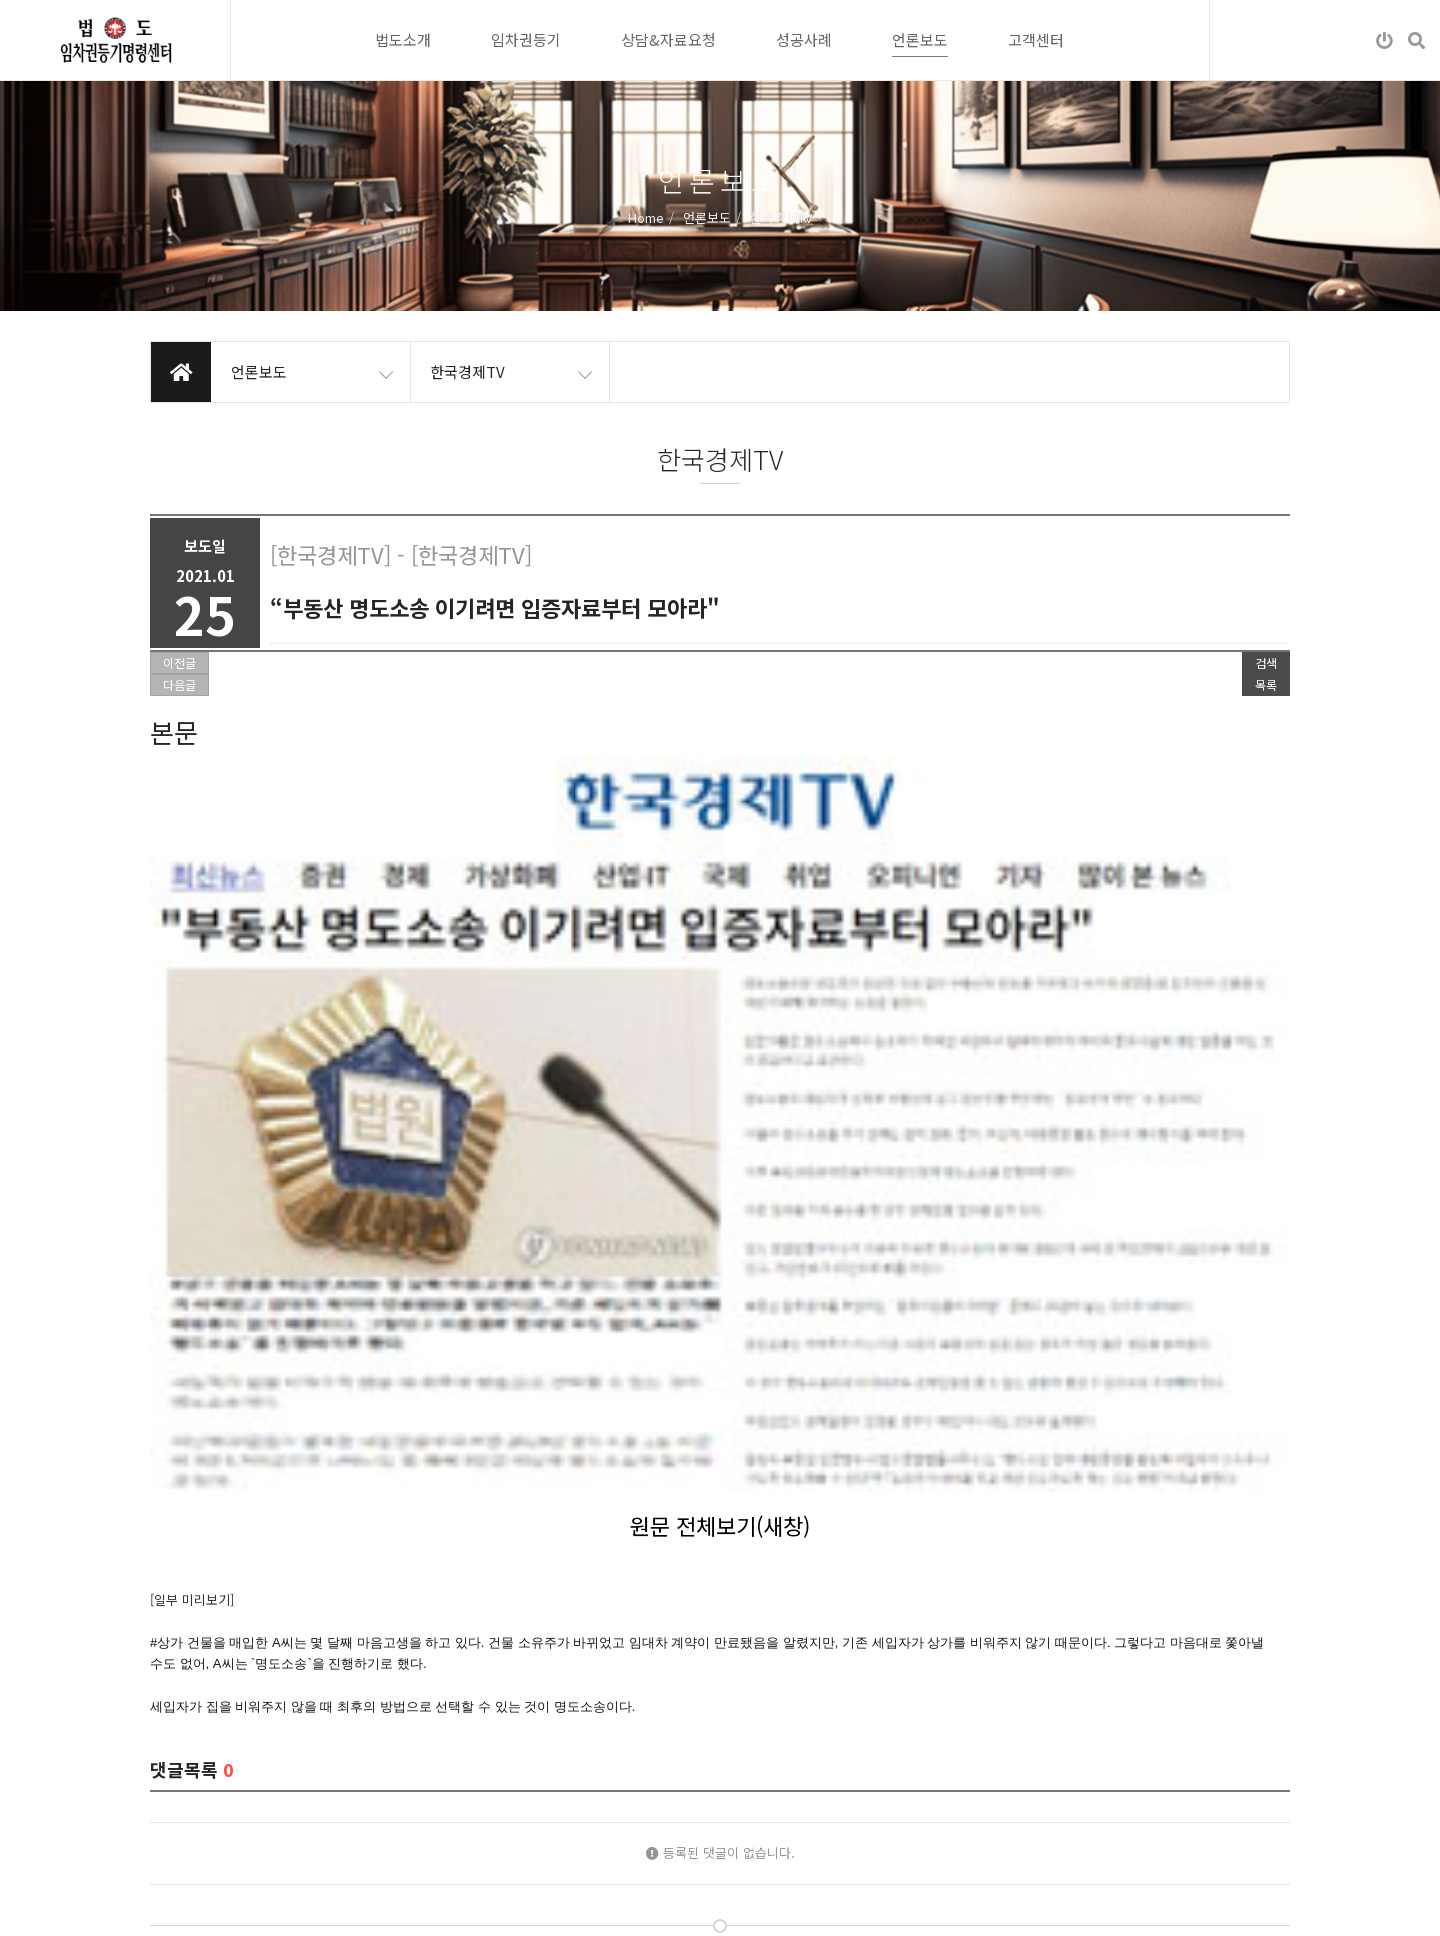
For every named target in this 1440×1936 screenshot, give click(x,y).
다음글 (179, 684)
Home (646, 216)
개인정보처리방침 (198, 1904)
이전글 (179, 662)
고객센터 (1036, 39)
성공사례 (804, 39)
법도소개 (403, 39)
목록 (1266, 684)
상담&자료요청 (668, 39)
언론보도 (920, 39)
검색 (1266, 662)
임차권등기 (526, 39)
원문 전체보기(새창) (720, 964)
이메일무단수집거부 (324, 1904)
